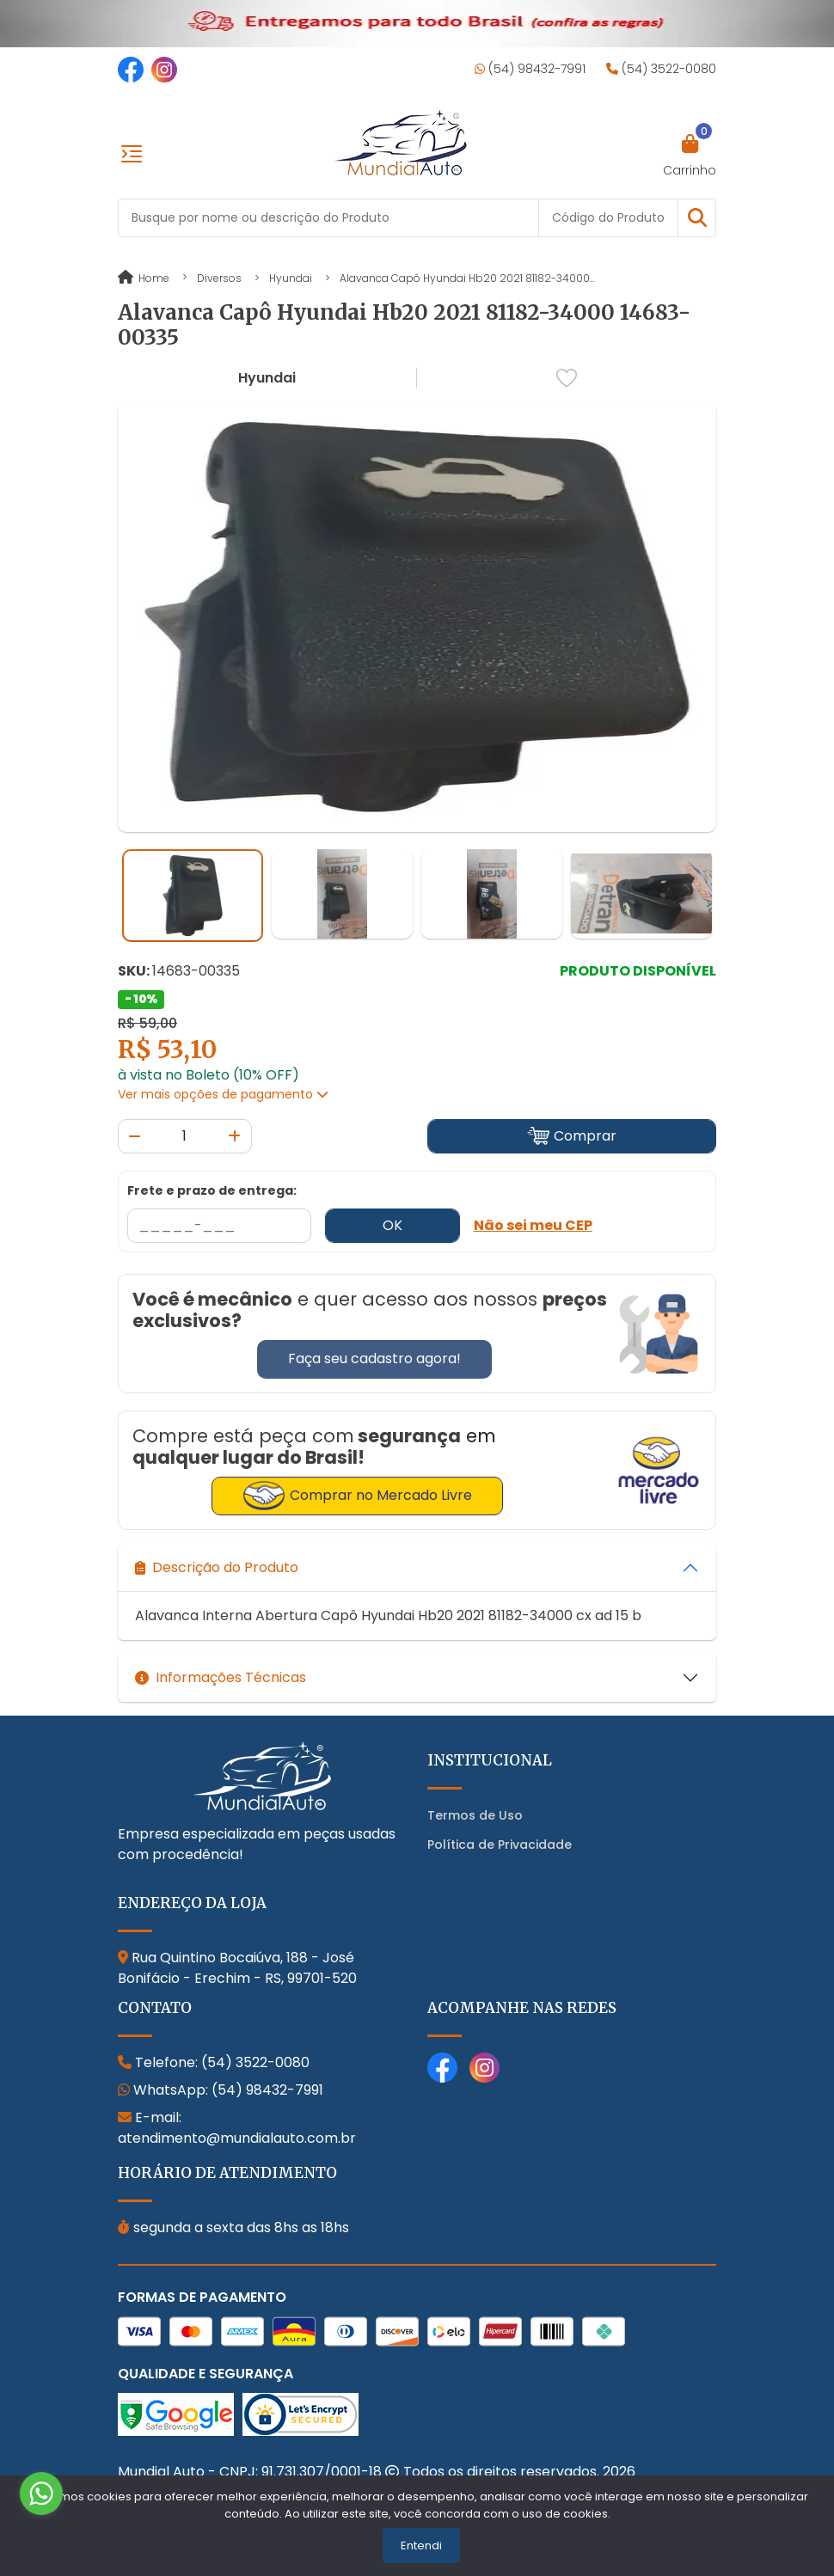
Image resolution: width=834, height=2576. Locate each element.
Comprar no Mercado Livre (357, 1495)
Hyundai (290, 278)
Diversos (219, 278)
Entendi (421, 2545)
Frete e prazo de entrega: (212, 1190)
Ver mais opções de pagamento (223, 1094)
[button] (697, 218)
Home (143, 278)
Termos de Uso (475, 1815)
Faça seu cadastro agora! (374, 1358)
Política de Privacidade (499, 1844)
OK (392, 1225)
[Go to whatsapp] (41, 2493)
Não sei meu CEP (533, 1225)
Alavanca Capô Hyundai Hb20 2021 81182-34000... (467, 278)
